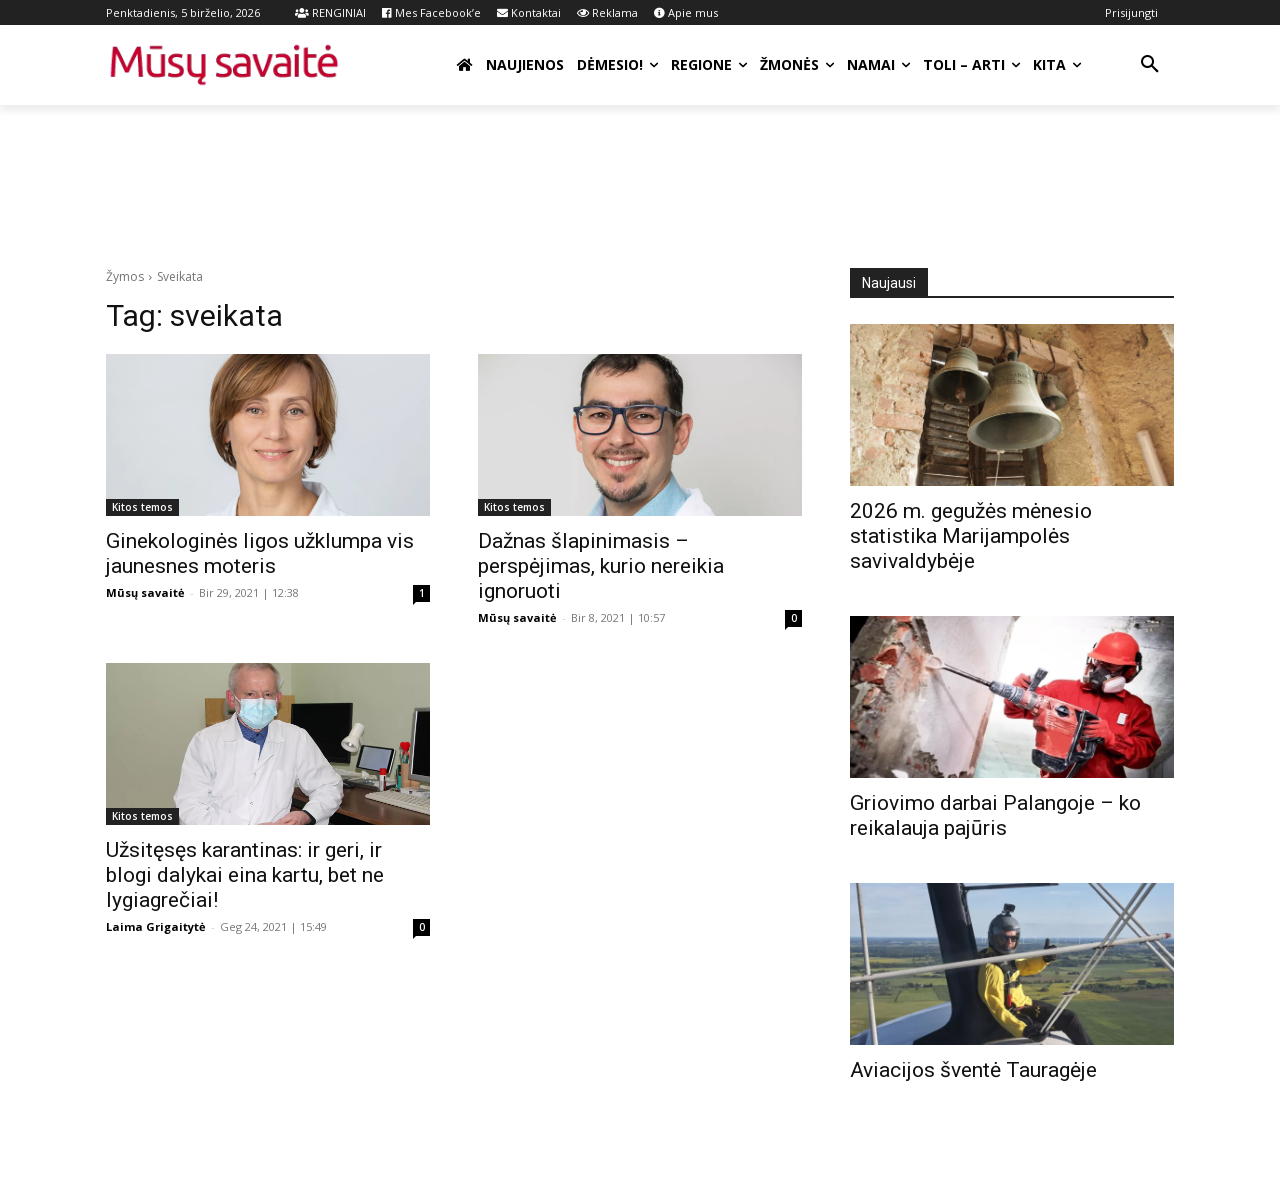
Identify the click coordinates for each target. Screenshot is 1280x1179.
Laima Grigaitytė (156, 926)
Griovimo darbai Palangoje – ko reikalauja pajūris (995, 815)
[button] (1150, 65)
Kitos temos (142, 507)
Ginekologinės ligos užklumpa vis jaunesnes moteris (260, 553)
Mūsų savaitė (145, 592)
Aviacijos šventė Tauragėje (973, 1070)
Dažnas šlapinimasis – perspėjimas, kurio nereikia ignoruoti (601, 566)
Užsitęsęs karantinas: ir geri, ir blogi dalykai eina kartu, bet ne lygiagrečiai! (245, 875)
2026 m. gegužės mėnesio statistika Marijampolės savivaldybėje (971, 536)
